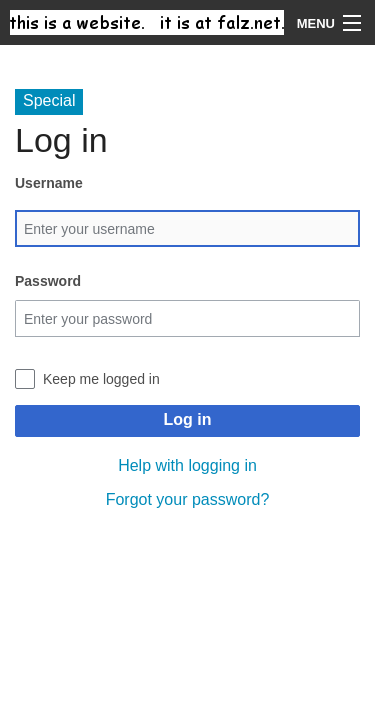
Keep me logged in (101, 379)
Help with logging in (187, 465)
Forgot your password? (188, 499)
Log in (188, 419)
